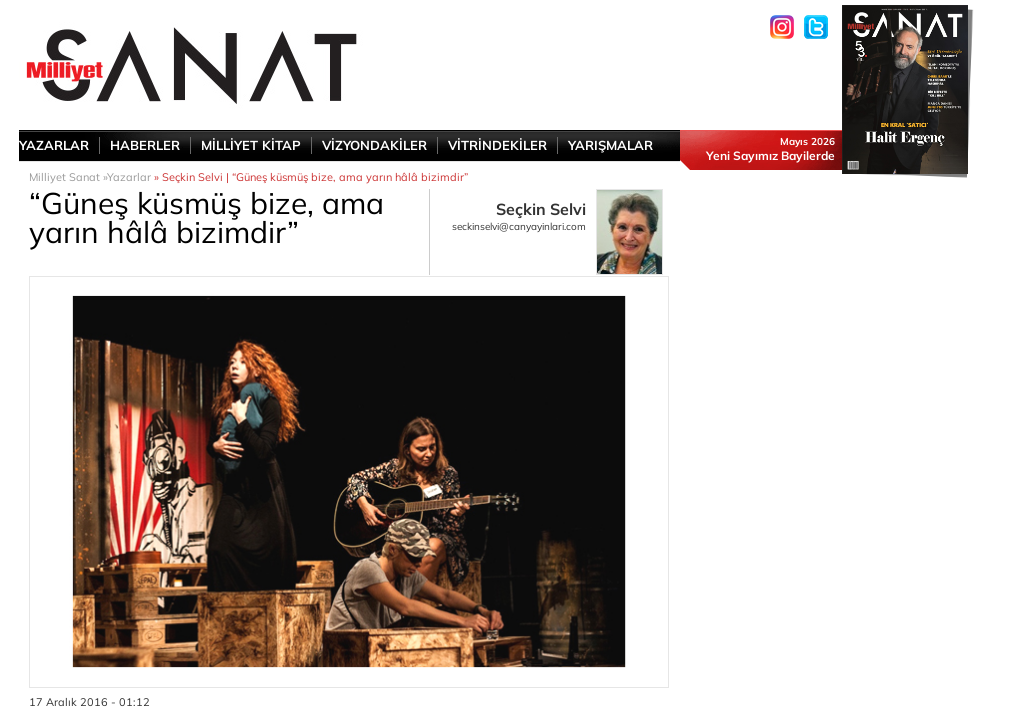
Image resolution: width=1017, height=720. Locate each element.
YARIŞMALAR (610, 145)
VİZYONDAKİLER (374, 145)
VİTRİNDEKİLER (497, 145)
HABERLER (145, 145)
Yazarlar (129, 177)
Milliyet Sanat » (68, 177)
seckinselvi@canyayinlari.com (519, 226)
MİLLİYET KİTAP (251, 145)
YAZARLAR (54, 145)
